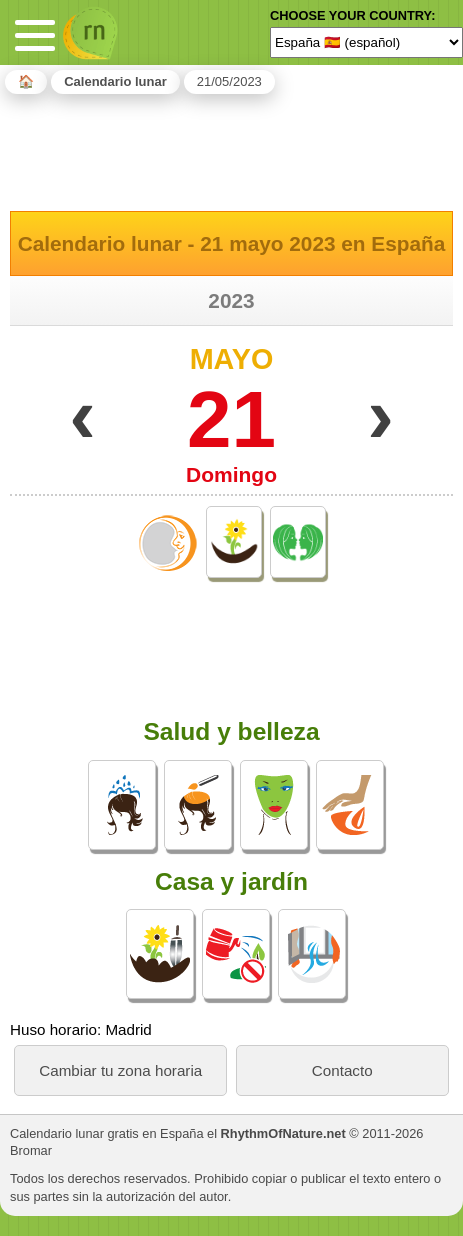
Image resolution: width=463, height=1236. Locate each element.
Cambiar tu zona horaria (120, 1070)
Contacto (342, 1070)
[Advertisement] (232, 149)
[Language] (366, 42)
